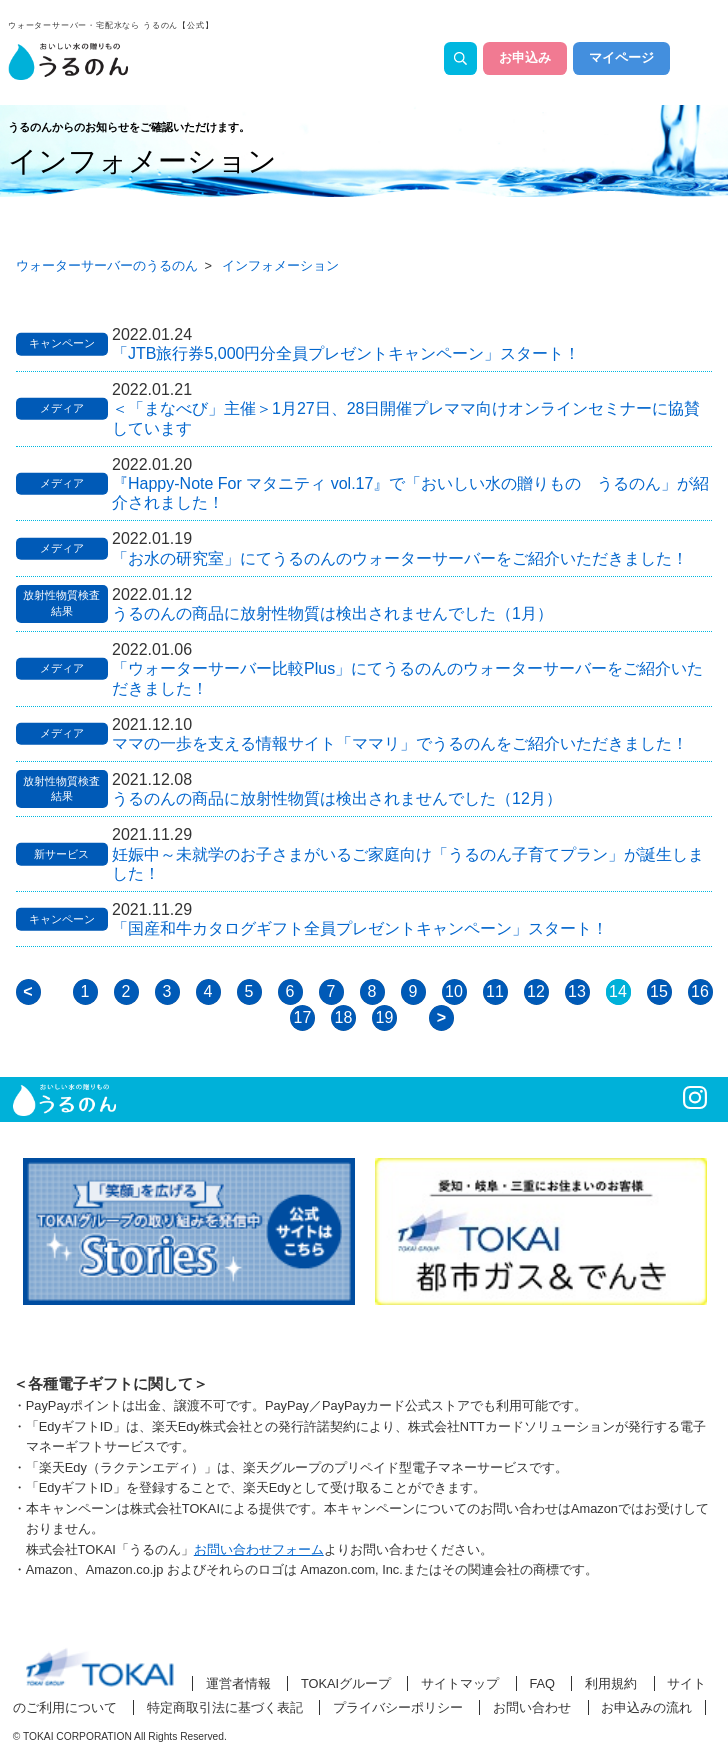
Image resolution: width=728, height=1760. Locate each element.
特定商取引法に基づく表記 (225, 1707)
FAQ (542, 1683)
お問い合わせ (532, 1707)
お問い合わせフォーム (259, 1549)
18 (344, 1017)
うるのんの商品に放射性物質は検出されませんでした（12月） (337, 798)
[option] (189, 1232)
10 (454, 991)
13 (577, 991)
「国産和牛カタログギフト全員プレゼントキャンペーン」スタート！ (360, 928)
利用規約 (611, 1683)
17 (303, 1017)
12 (536, 991)
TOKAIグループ (346, 1683)
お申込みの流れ (646, 1707)
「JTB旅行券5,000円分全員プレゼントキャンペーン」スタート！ (346, 353)
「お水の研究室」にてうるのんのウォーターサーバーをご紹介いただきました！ (400, 558)
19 (385, 1017)
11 (495, 991)
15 (659, 991)
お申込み (525, 58)
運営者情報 (238, 1683)
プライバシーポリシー (398, 1707)
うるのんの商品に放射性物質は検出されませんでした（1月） (332, 613)
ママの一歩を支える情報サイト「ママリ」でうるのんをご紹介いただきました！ (400, 743)
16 (700, 991)
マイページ (621, 58)
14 (618, 991)
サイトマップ (460, 1683)
